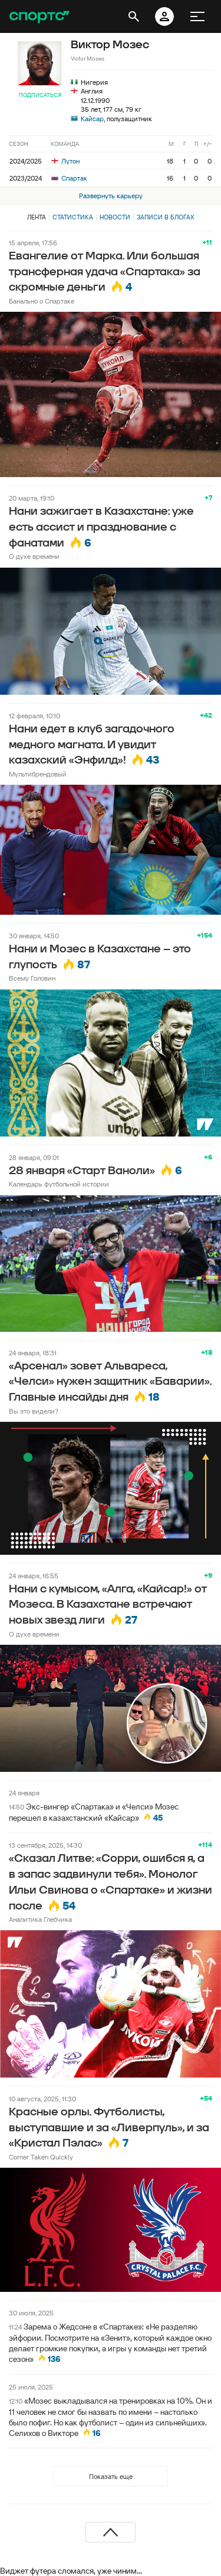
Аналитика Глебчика (40, 1919)
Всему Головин (32, 978)
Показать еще (111, 2476)
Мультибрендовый (38, 773)
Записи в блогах (165, 217)
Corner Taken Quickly (41, 2156)
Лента (36, 217)
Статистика (72, 217)
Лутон (65, 160)
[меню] (197, 16)
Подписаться (40, 95)
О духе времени (34, 556)
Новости (115, 217)
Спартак (69, 178)
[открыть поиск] (134, 16)
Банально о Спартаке (41, 300)
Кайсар (92, 118)
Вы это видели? (33, 1411)
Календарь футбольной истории (59, 1183)
